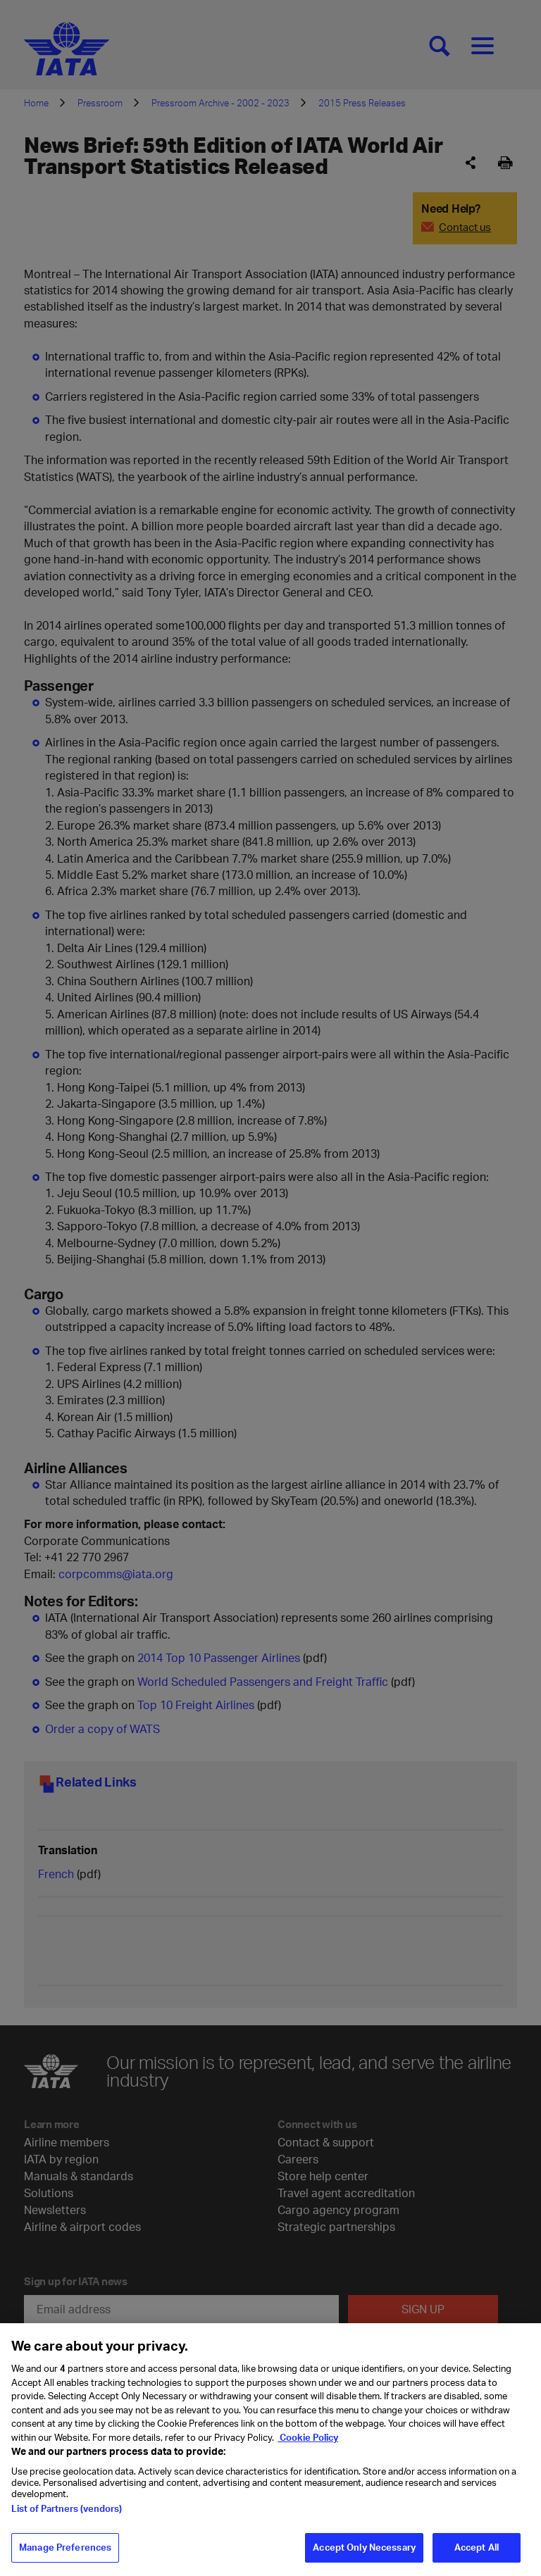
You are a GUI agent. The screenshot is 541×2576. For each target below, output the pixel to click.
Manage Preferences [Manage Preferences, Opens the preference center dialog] (65, 2558)
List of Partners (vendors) (66, 2519)
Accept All (476, 2558)
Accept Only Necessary (364, 2558)
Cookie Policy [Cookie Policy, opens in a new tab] (308, 2448)
